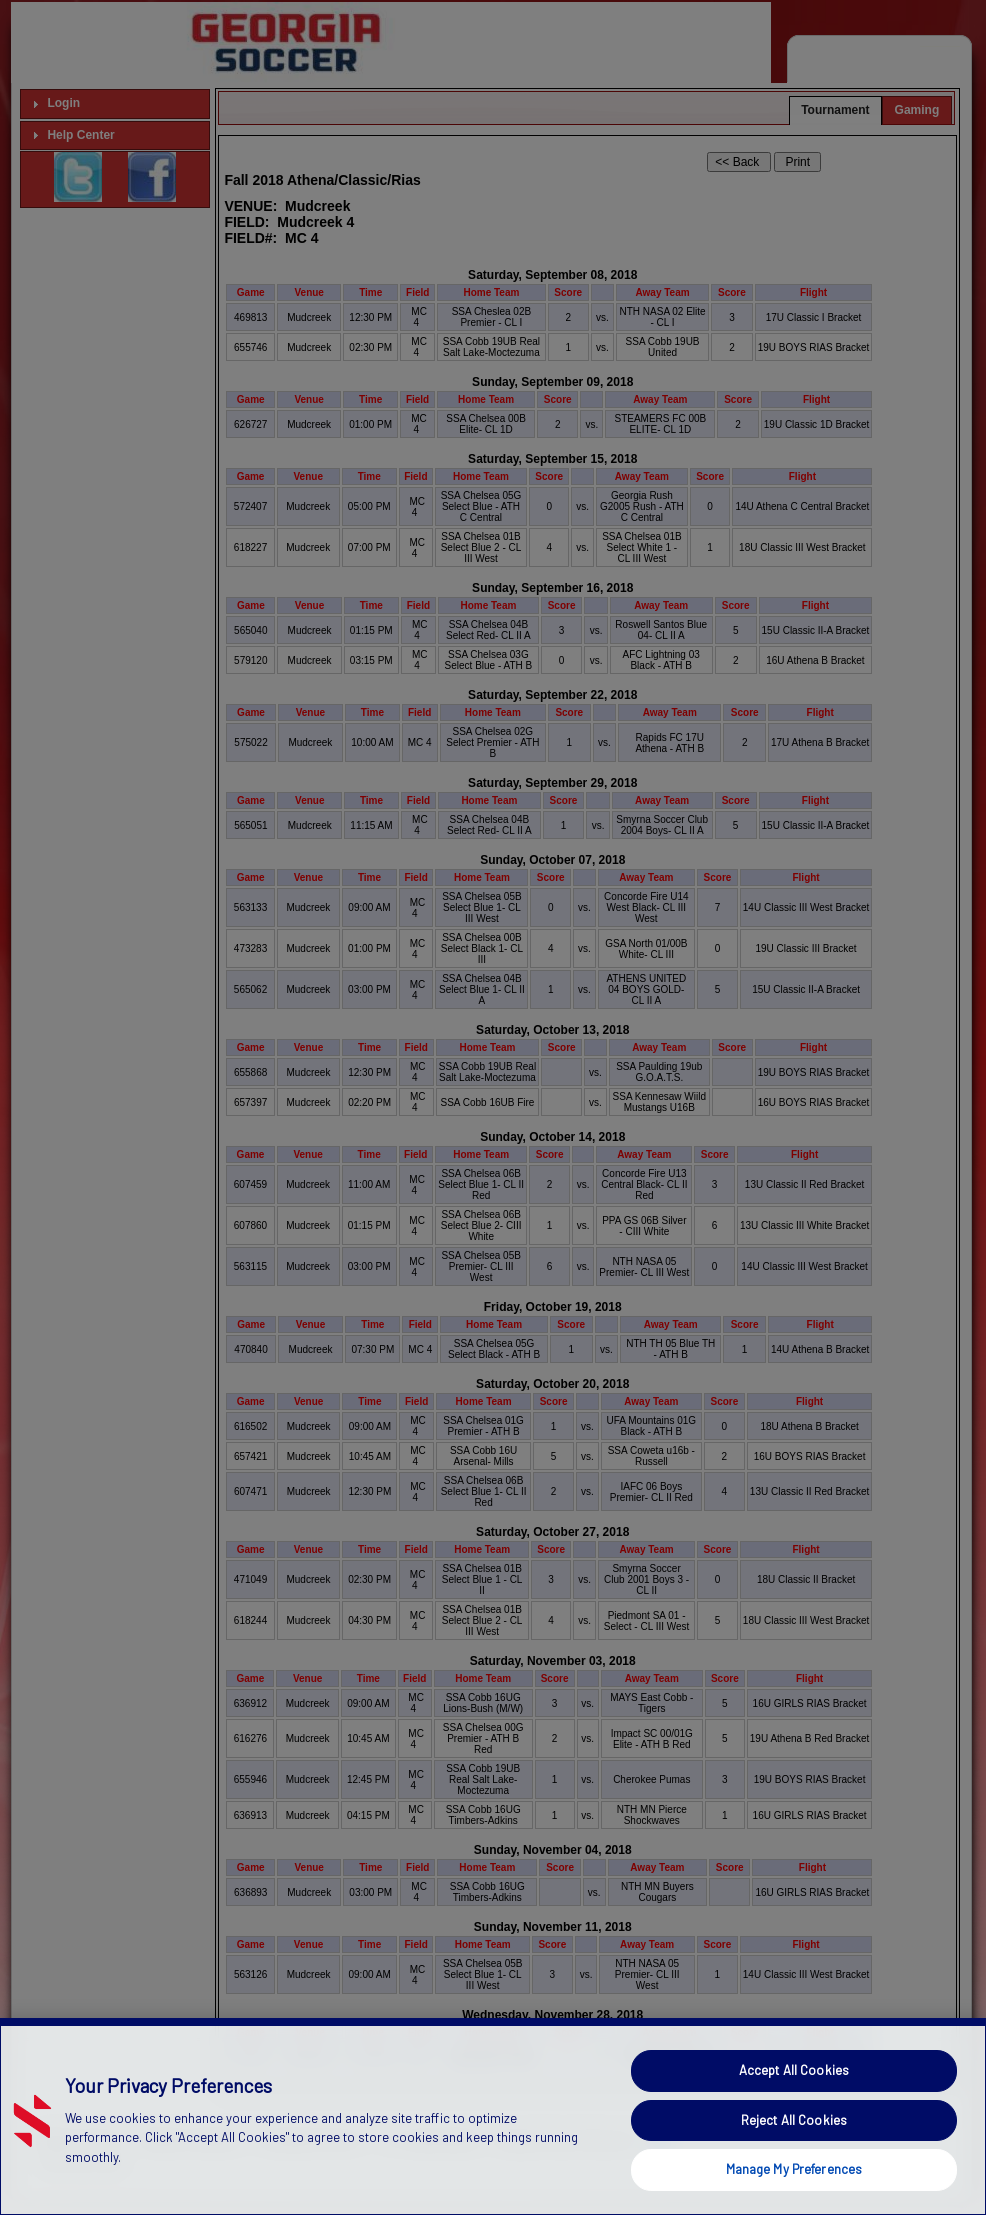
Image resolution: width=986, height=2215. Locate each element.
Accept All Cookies (794, 2111)
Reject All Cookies (794, 2160)
